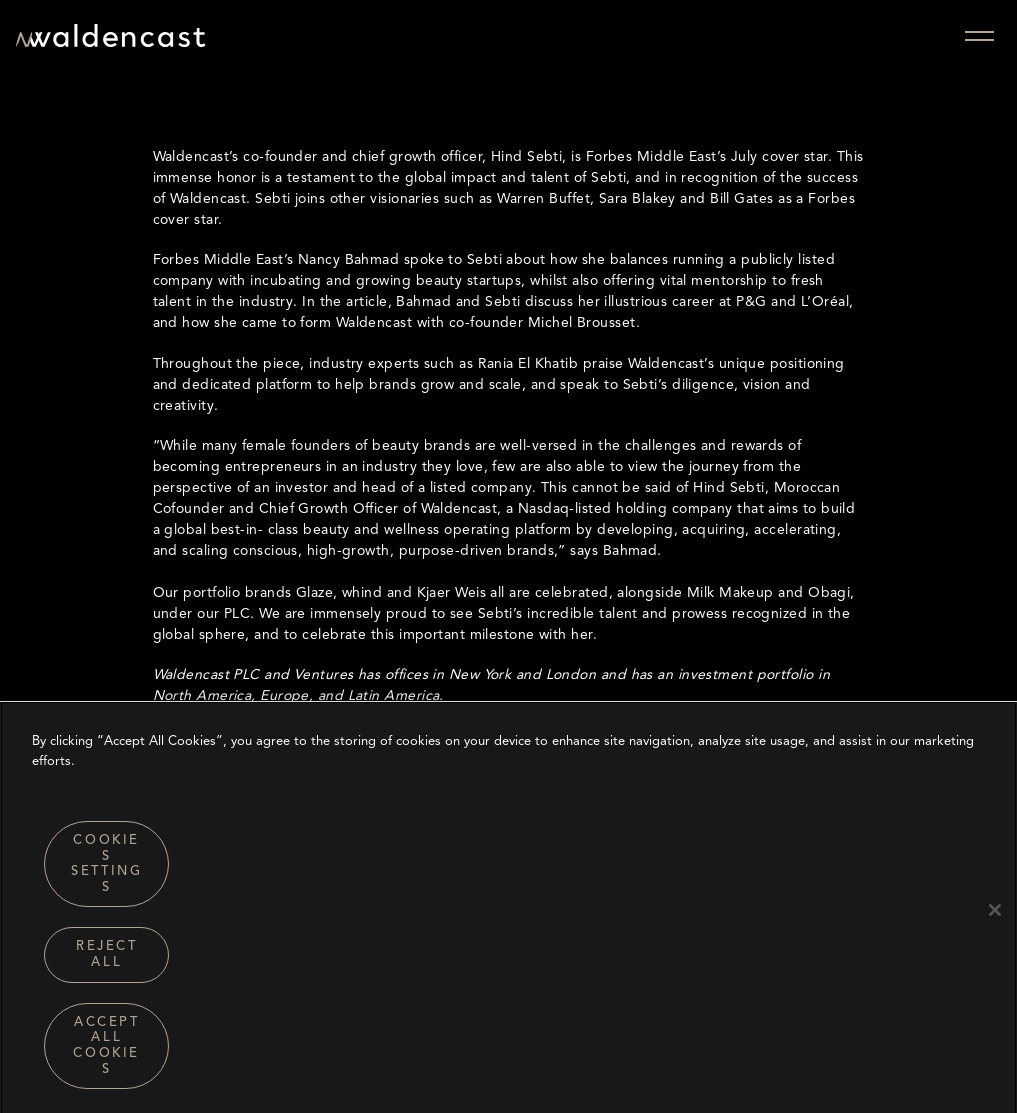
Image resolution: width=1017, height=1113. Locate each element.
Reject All (107, 960)
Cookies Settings (106, 869)
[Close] (995, 915)
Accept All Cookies (106, 1051)
